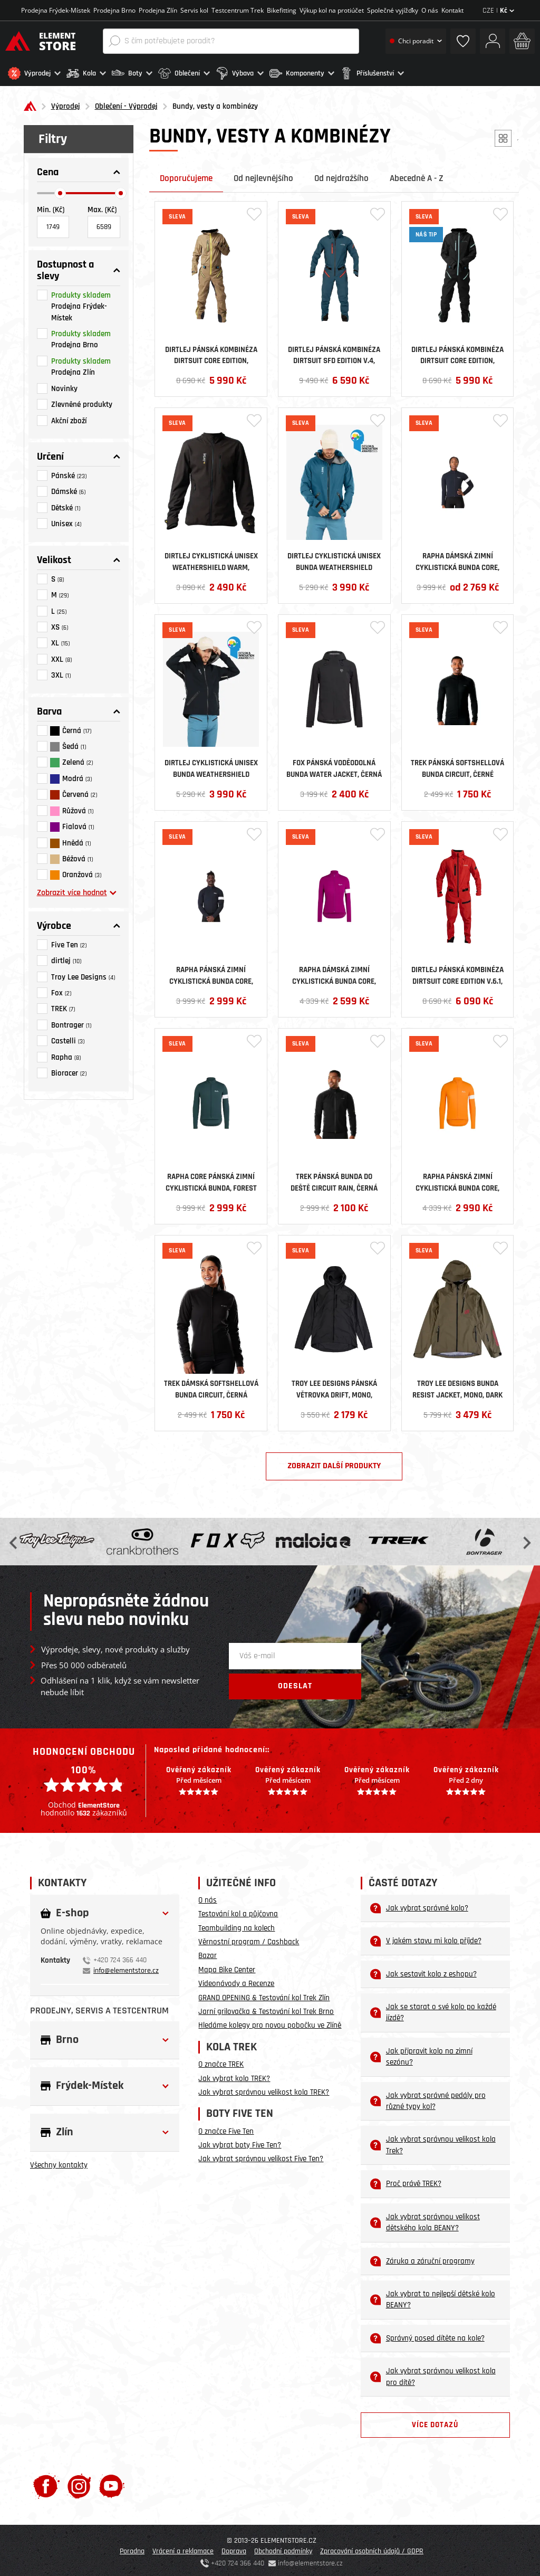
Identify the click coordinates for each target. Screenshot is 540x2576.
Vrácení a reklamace (183, 2548)
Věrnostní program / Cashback (248, 1939)
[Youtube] (112, 2483)
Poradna (132, 2548)
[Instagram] (79, 2483)
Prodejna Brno (114, 10)
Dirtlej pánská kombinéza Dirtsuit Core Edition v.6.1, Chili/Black (457, 972)
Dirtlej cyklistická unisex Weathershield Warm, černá (211, 558)
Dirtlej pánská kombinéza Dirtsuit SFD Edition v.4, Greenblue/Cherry (334, 351)
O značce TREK (221, 2061)
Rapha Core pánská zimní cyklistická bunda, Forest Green (211, 1179)
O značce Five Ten (226, 2128)
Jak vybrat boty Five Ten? (239, 2142)
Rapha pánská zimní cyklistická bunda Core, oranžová (457, 1179)
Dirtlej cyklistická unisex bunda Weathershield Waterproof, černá (211, 765)
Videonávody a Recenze (236, 1980)
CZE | (498, 10)
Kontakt (452, 10)
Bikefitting (281, 10)
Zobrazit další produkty (334, 1463)
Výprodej (65, 104)
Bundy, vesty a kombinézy (215, 104)
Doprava (233, 2548)
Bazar (207, 1952)
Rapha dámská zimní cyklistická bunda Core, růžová (334, 972)
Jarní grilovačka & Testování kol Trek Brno (266, 2008)
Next (525, 1538)
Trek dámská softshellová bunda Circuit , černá (211, 1386)
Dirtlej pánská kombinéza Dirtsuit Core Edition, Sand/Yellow (211, 351)
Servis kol (194, 10)
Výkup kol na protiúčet (332, 10)
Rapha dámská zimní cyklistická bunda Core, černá (457, 558)
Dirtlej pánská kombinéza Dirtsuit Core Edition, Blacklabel (457, 351)
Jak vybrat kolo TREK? (234, 2075)
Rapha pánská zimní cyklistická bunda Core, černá (211, 972)
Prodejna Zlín (158, 10)
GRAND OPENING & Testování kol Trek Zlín (264, 1995)
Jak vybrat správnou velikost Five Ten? (260, 2156)
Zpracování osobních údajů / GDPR (371, 2548)
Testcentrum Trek (237, 10)
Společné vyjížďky (392, 10)
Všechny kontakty (59, 2162)
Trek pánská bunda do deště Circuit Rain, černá (334, 1179)
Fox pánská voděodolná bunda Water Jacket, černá (334, 765)
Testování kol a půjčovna (238, 1911)
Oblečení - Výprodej (126, 104)
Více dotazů (435, 2422)
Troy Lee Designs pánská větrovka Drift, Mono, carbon (334, 1386)
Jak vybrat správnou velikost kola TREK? (263, 2089)
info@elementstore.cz (126, 1967)
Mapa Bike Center (226, 1967)
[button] (34, 73)
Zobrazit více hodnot (77, 889)
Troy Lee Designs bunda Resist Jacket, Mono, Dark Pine (457, 1386)
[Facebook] (46, 2483)
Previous (14, 1538)
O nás (429, 10)
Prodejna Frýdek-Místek (55, 10)
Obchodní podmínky (283, 2548)
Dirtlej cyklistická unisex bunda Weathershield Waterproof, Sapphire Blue (334, 558)
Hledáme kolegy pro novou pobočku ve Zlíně (269, 2023)
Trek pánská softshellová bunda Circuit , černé (457, 765)
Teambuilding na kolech (236, 1925)
